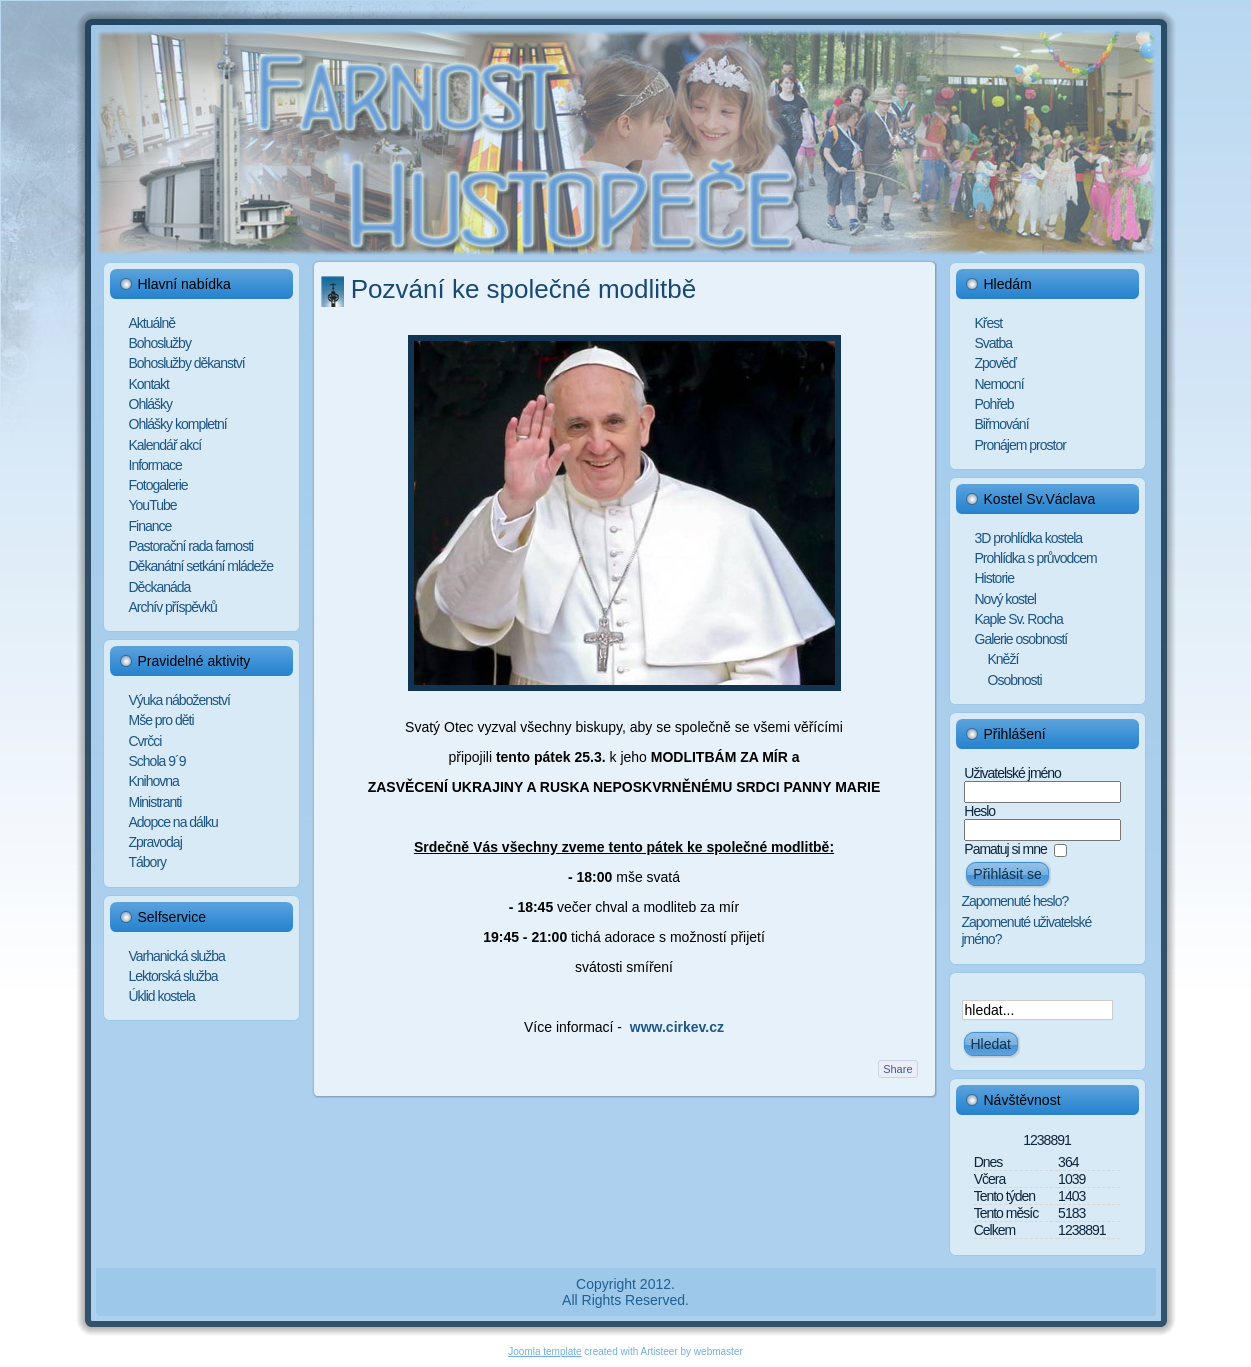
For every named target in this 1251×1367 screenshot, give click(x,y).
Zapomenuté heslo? (1015, 901)
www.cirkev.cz (677, 1027)
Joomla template (544, 1351)
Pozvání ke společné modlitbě (523, 289)
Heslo (979, 811)
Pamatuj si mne (1005, 849)
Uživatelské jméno (1012, 773)
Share (897, 1069)
